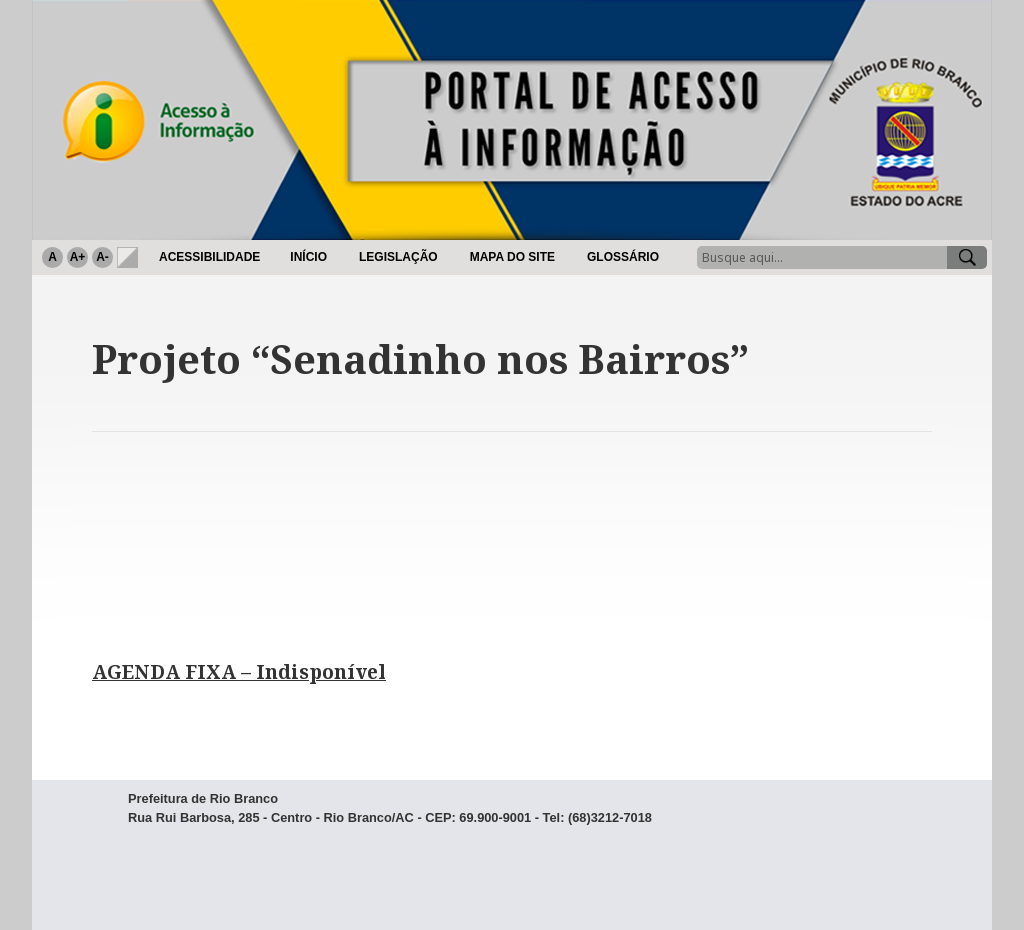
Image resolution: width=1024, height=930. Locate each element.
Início (308, 257)
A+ (78, 257)
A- (102, 257)
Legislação (398, 257)
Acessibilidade (209, 257)
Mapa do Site (512, 257)
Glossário (623, 257)
